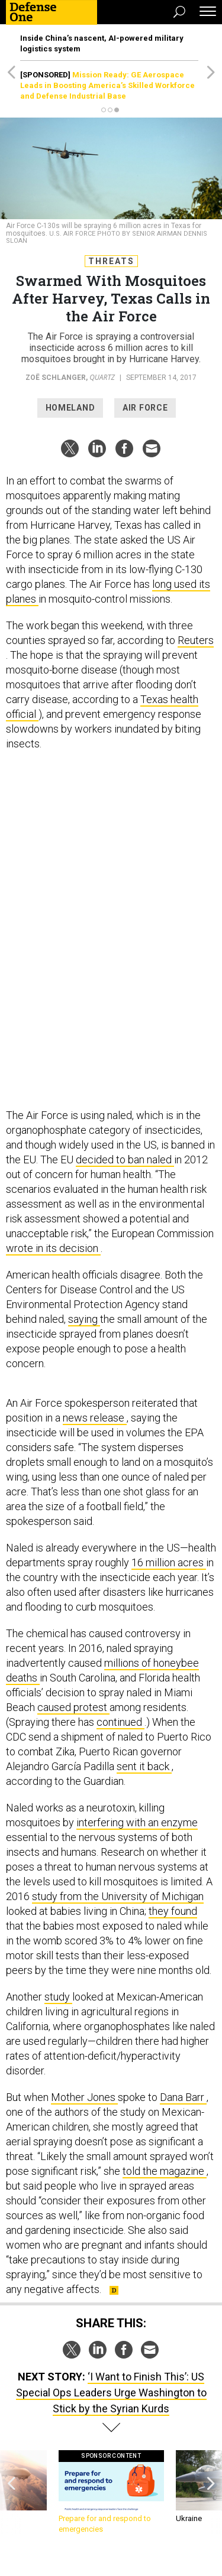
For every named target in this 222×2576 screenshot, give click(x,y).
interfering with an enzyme (137, 1822)
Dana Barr (183, 2097)
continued (120, 1722)
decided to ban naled (125, 1159)
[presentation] (11, 2492)
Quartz (102, 377)
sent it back (144, 1766)
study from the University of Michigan (118, 1896)
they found (173, 1911)
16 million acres (168, 1562)
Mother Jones (84, 2097)
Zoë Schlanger (55, 377)
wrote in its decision (53, 1248)
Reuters (196, 640)
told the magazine (165, 2171)
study (58, 1996)
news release (95, 1417)
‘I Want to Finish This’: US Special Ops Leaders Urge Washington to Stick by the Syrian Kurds (111, 2392)
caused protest (73, 1707)
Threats (111, 261)
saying (84, 1319)
